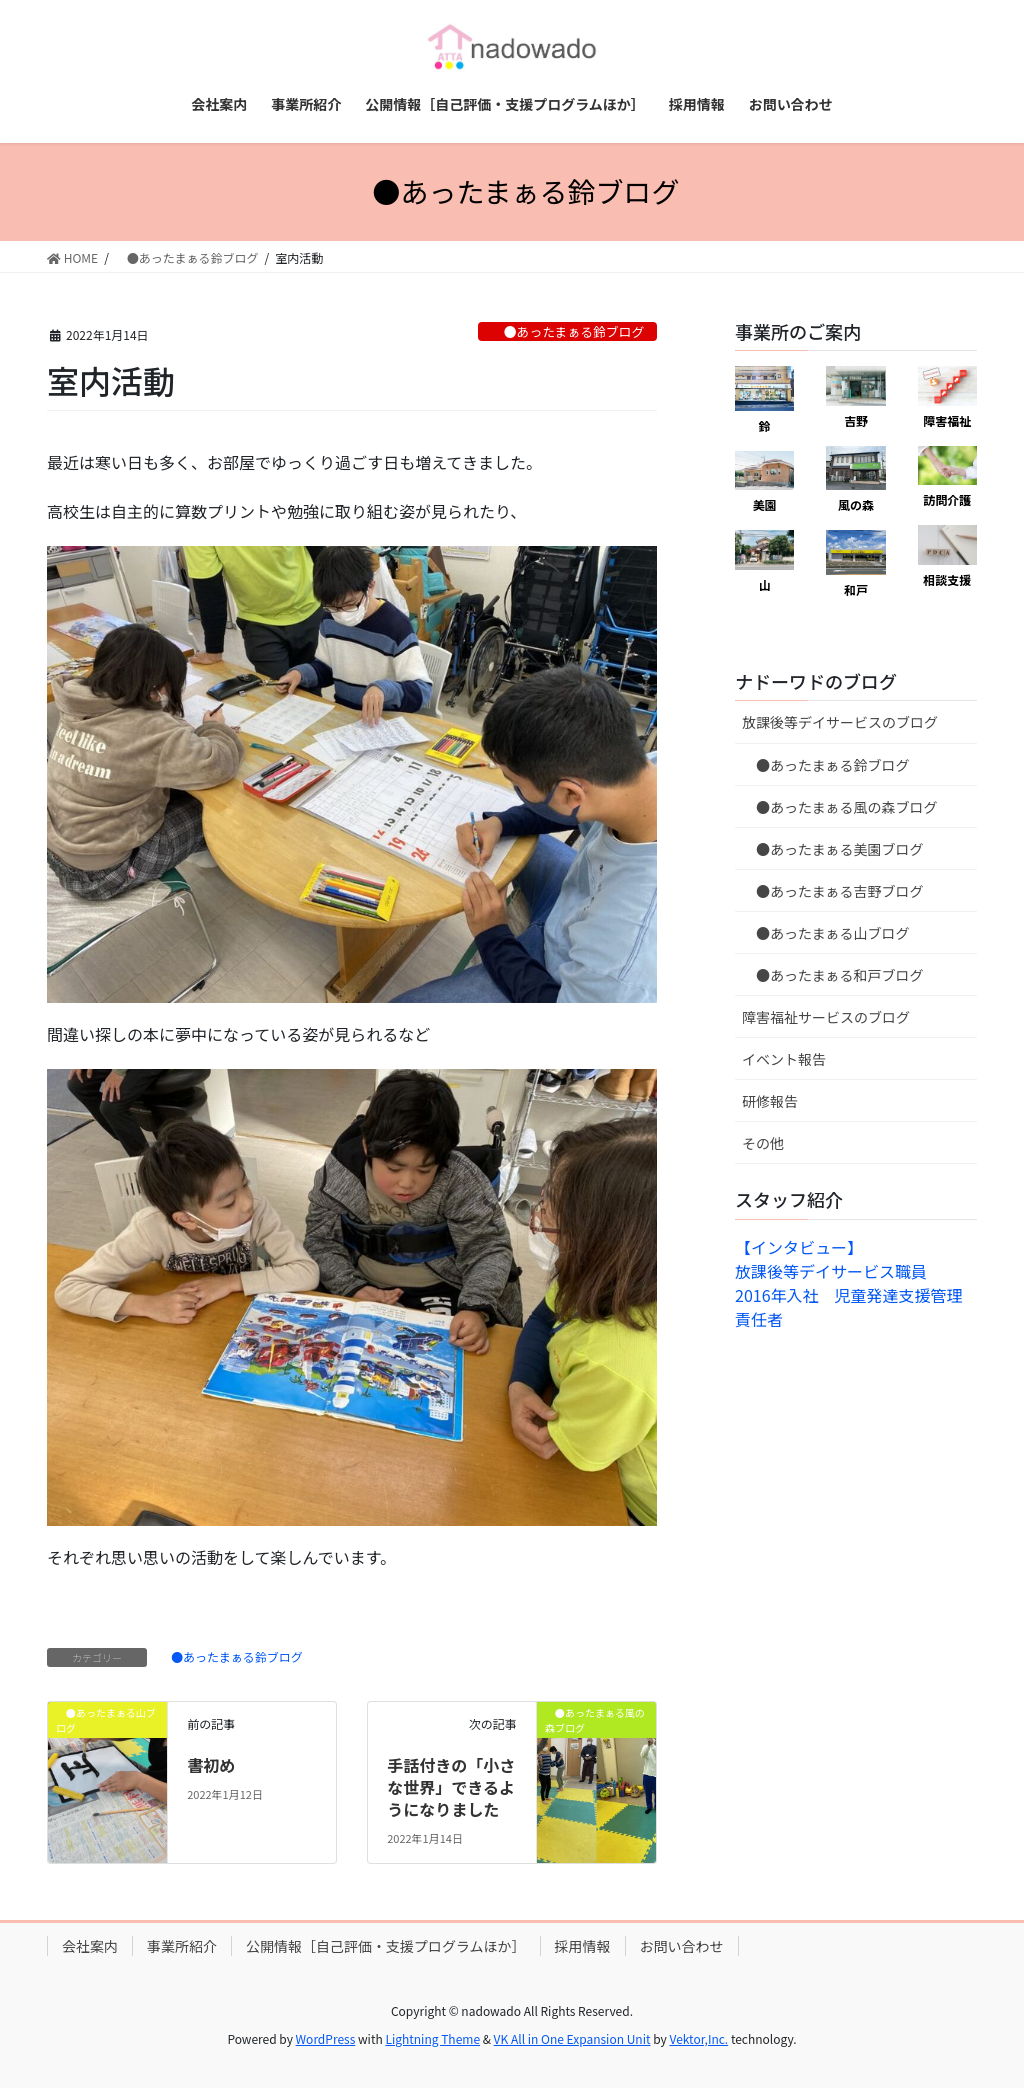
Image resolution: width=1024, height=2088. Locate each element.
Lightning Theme (432, 2038)
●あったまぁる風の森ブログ (840, 807)
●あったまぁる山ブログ (826, 933)
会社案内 (90, 1946)
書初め (211, 1765)
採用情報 (583, 1946)
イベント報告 (784, 1059)
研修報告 (770, 1101)
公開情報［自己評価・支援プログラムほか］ (386, 1946)
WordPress (326, 2038)
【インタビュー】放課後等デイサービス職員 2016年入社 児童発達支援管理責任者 (849, 1283)
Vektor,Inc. (698, 2038)
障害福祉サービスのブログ (826, 1017)
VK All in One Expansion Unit (572, 2038)
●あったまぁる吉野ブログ (833, 891)
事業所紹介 (182, 1946)
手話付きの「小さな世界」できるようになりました (451, 1787)
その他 (763, 1143)
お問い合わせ (682, 1946)
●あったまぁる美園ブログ (833, 849)
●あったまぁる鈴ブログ (567, 331)
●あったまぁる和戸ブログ (833, 975)
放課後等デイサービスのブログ (840, 722)
